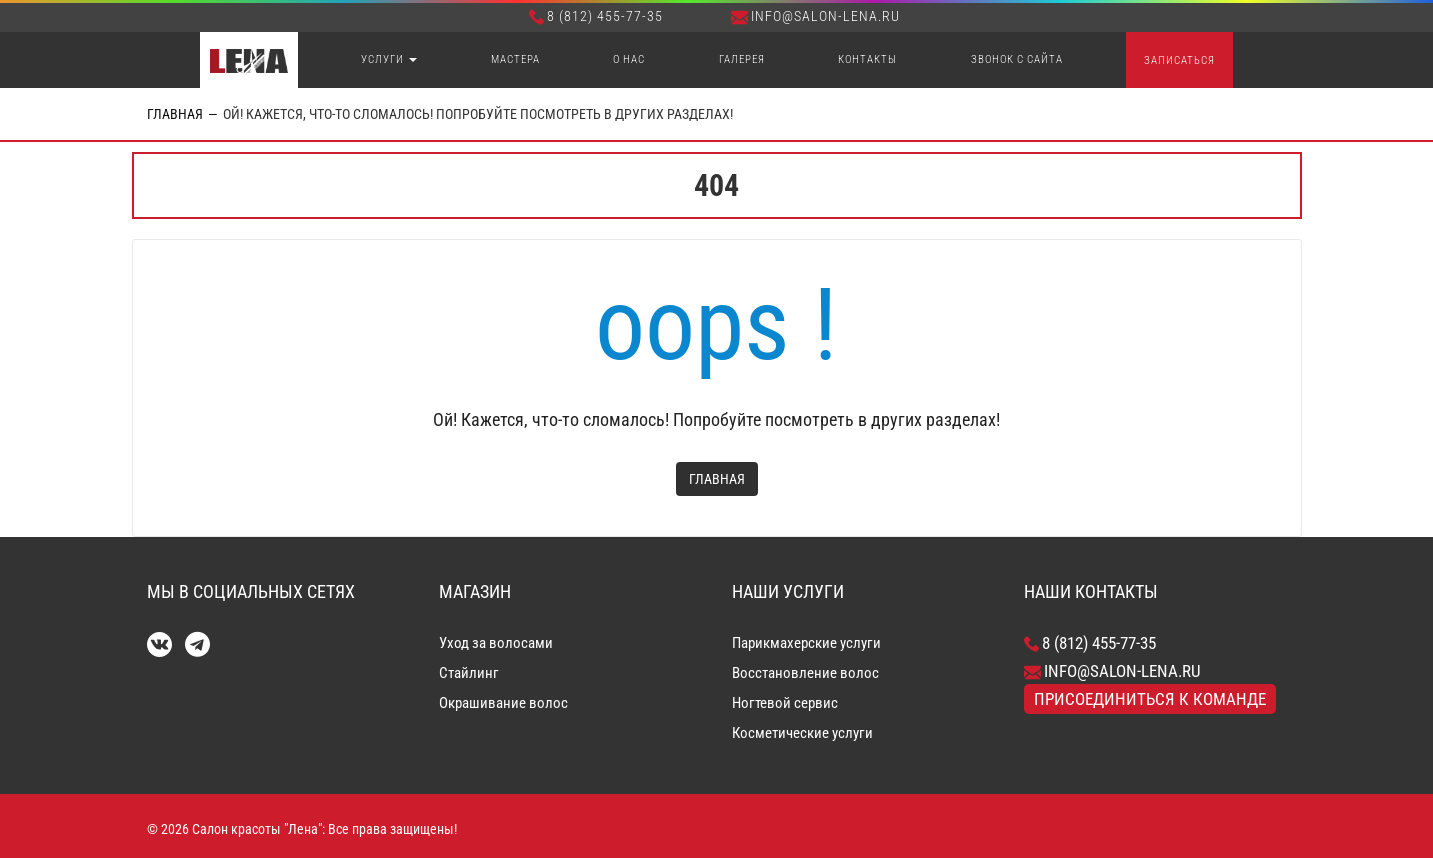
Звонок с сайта (1017, 59)
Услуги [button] (389, 59)
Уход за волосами (496, 643)
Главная (175, 114)
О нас (629, 59)
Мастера (515, 59)
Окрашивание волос (503, 703)
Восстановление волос (805, 673)
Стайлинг (469, 673)
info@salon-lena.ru (815, 16)
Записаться (1179, 60)
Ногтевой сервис (785, 703)
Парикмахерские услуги (806, 643)
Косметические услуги (802, 733)
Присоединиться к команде (1150, 699)
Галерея (742, 59)
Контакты (867, 59)
